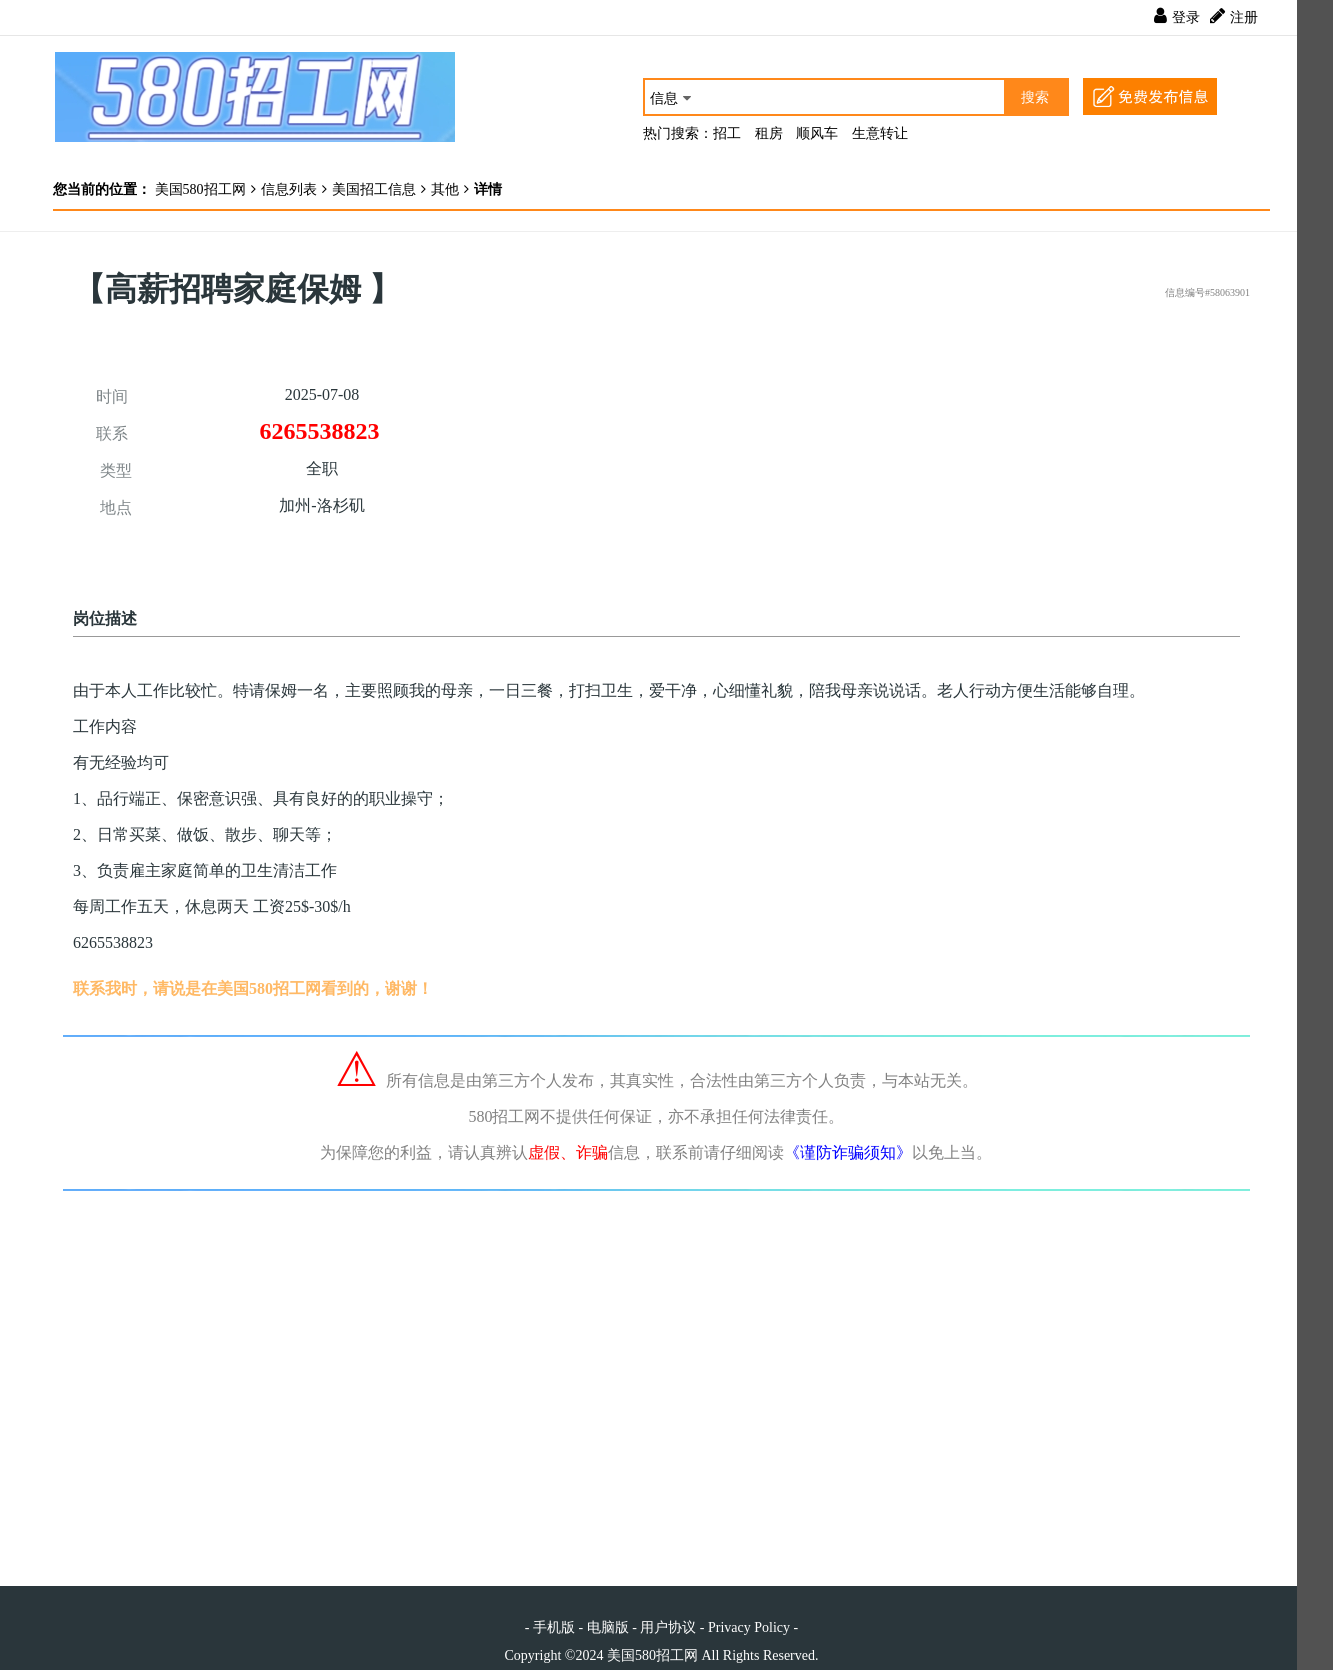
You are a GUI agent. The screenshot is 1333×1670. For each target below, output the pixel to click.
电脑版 (608, 1627)
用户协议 (668, 1627)
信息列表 (289, 189)
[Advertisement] (953, 451)
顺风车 (817, 133)
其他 (445, 189)
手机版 (554, 1627)
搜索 (1035, 97)
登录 (1186, 17)
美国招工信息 (374, 189)
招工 (727, 133)
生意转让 (880, 133)
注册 (1244, 17)
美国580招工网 (198, 189)
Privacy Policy (749, 1627)
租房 (769, 133)
